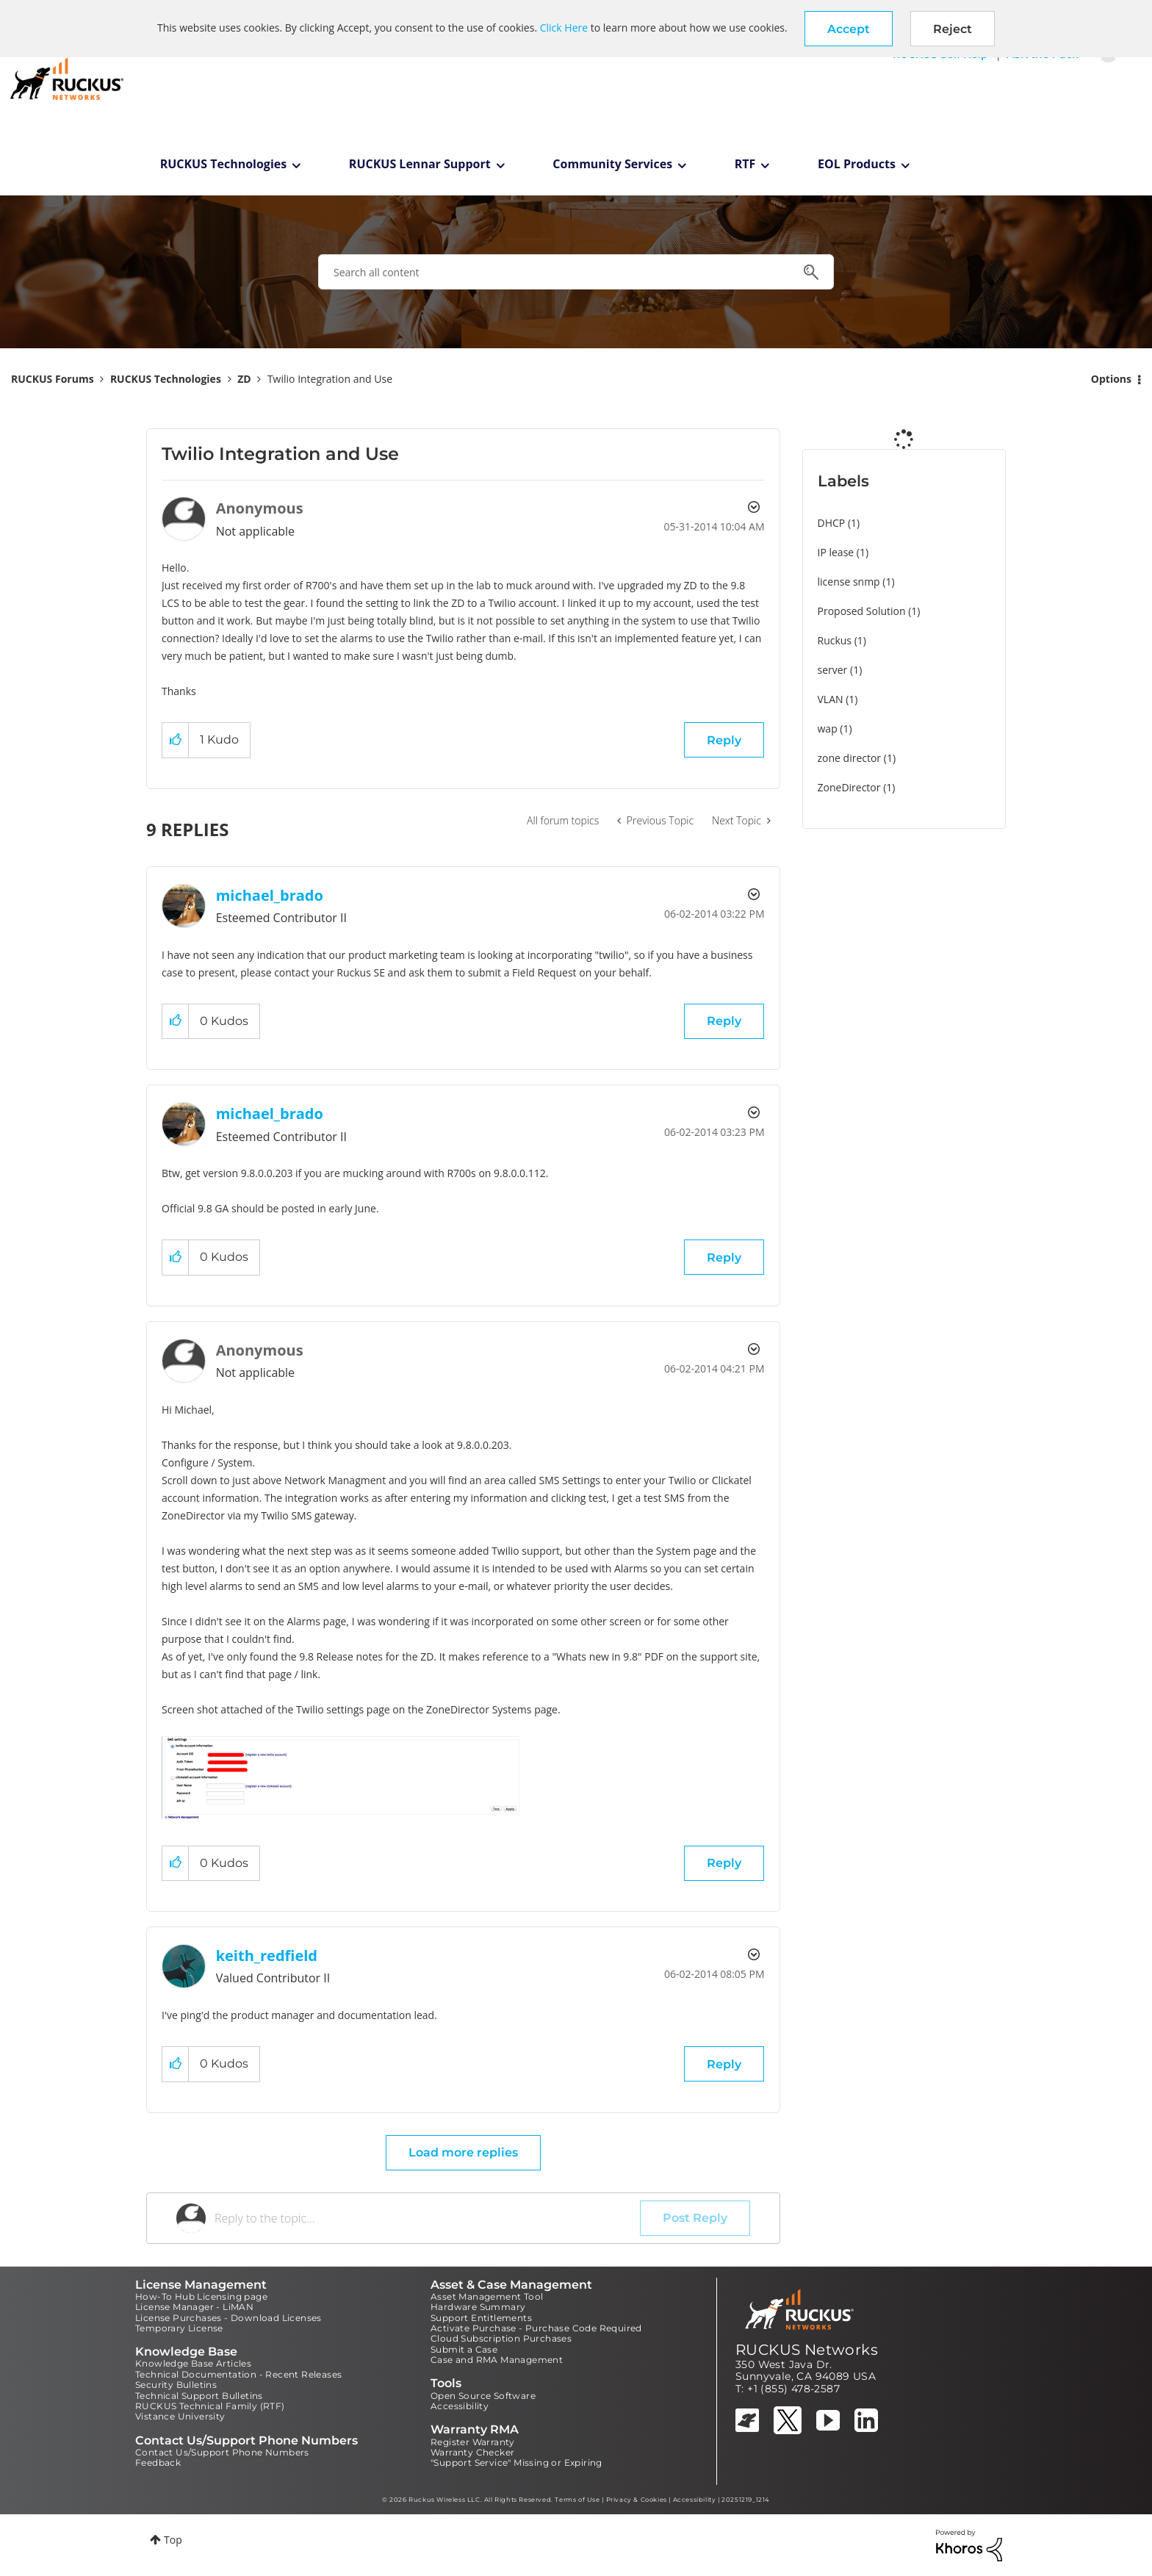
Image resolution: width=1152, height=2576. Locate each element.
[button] (848, 28)
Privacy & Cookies (636, 2499)
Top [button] (173, 2540)
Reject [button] (952, 29)
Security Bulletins (176, 2384)
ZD (244, 379)
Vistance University (180, 2416)
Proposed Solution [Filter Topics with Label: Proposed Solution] (862, 611)
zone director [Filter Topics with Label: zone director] (850, 758)
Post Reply (695, 2218)
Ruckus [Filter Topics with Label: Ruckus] (835, 640)
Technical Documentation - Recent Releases (238, 2374)
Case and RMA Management (497, 2359)
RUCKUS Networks (806, 2350)
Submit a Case (464, 2349)
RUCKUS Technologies (223, 164)
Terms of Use (577, 2499)
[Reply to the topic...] (427, 2218)
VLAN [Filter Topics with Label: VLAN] (830, 699)
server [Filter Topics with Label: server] (833, 670)
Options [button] (1111, 379)
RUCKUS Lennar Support (420, 164)
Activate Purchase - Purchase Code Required (536, 2328)
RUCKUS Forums (52, 379)
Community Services (612, 164)
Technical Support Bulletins (199, 2395)
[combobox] (576, 271)
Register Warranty (473, 2441)
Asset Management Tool (487, 2296)
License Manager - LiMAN (194, 2306)
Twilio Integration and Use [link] (329, 379)
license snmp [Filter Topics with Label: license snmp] (849, 582)
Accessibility (460, 2405)
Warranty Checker (472, 2452)
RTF (745, 164)
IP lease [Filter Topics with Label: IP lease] (836, 552)
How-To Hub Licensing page (201, 2296)
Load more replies (463, 2152)
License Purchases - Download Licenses (228, 2317)
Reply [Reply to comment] (724, 1021)
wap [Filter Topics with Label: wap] (828, 728)
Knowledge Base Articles (193, 2363)
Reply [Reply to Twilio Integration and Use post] (724, 740)
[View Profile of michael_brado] (269, 895)
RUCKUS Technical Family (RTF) (210, 2405)
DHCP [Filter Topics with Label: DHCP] (832, 523)
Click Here (564, 28)
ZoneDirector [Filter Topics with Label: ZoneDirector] (849, 787)
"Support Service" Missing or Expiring (516, 2462)
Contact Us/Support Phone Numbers (222, 2452)
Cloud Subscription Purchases (501, 2338)
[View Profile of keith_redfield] (266, 1955)
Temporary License (179, 2328)
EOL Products (857, 164)
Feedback (158, 2462)
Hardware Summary (478, 2306)
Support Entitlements (481, 2317)
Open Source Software (483, 2395)
